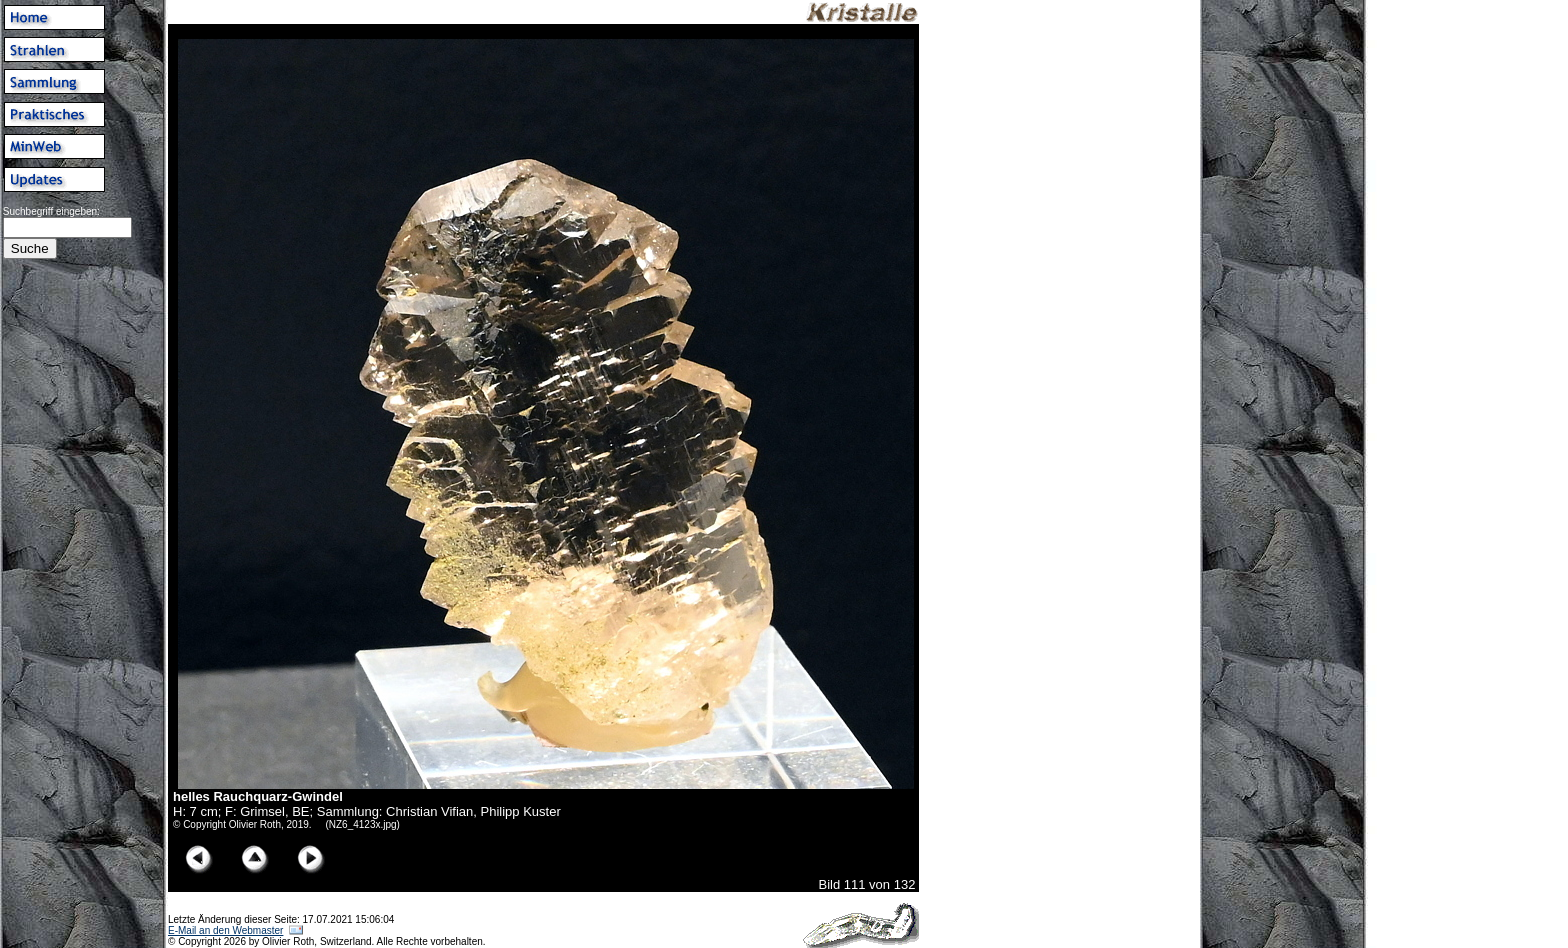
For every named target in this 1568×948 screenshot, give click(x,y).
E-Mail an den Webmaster (225, 930)
